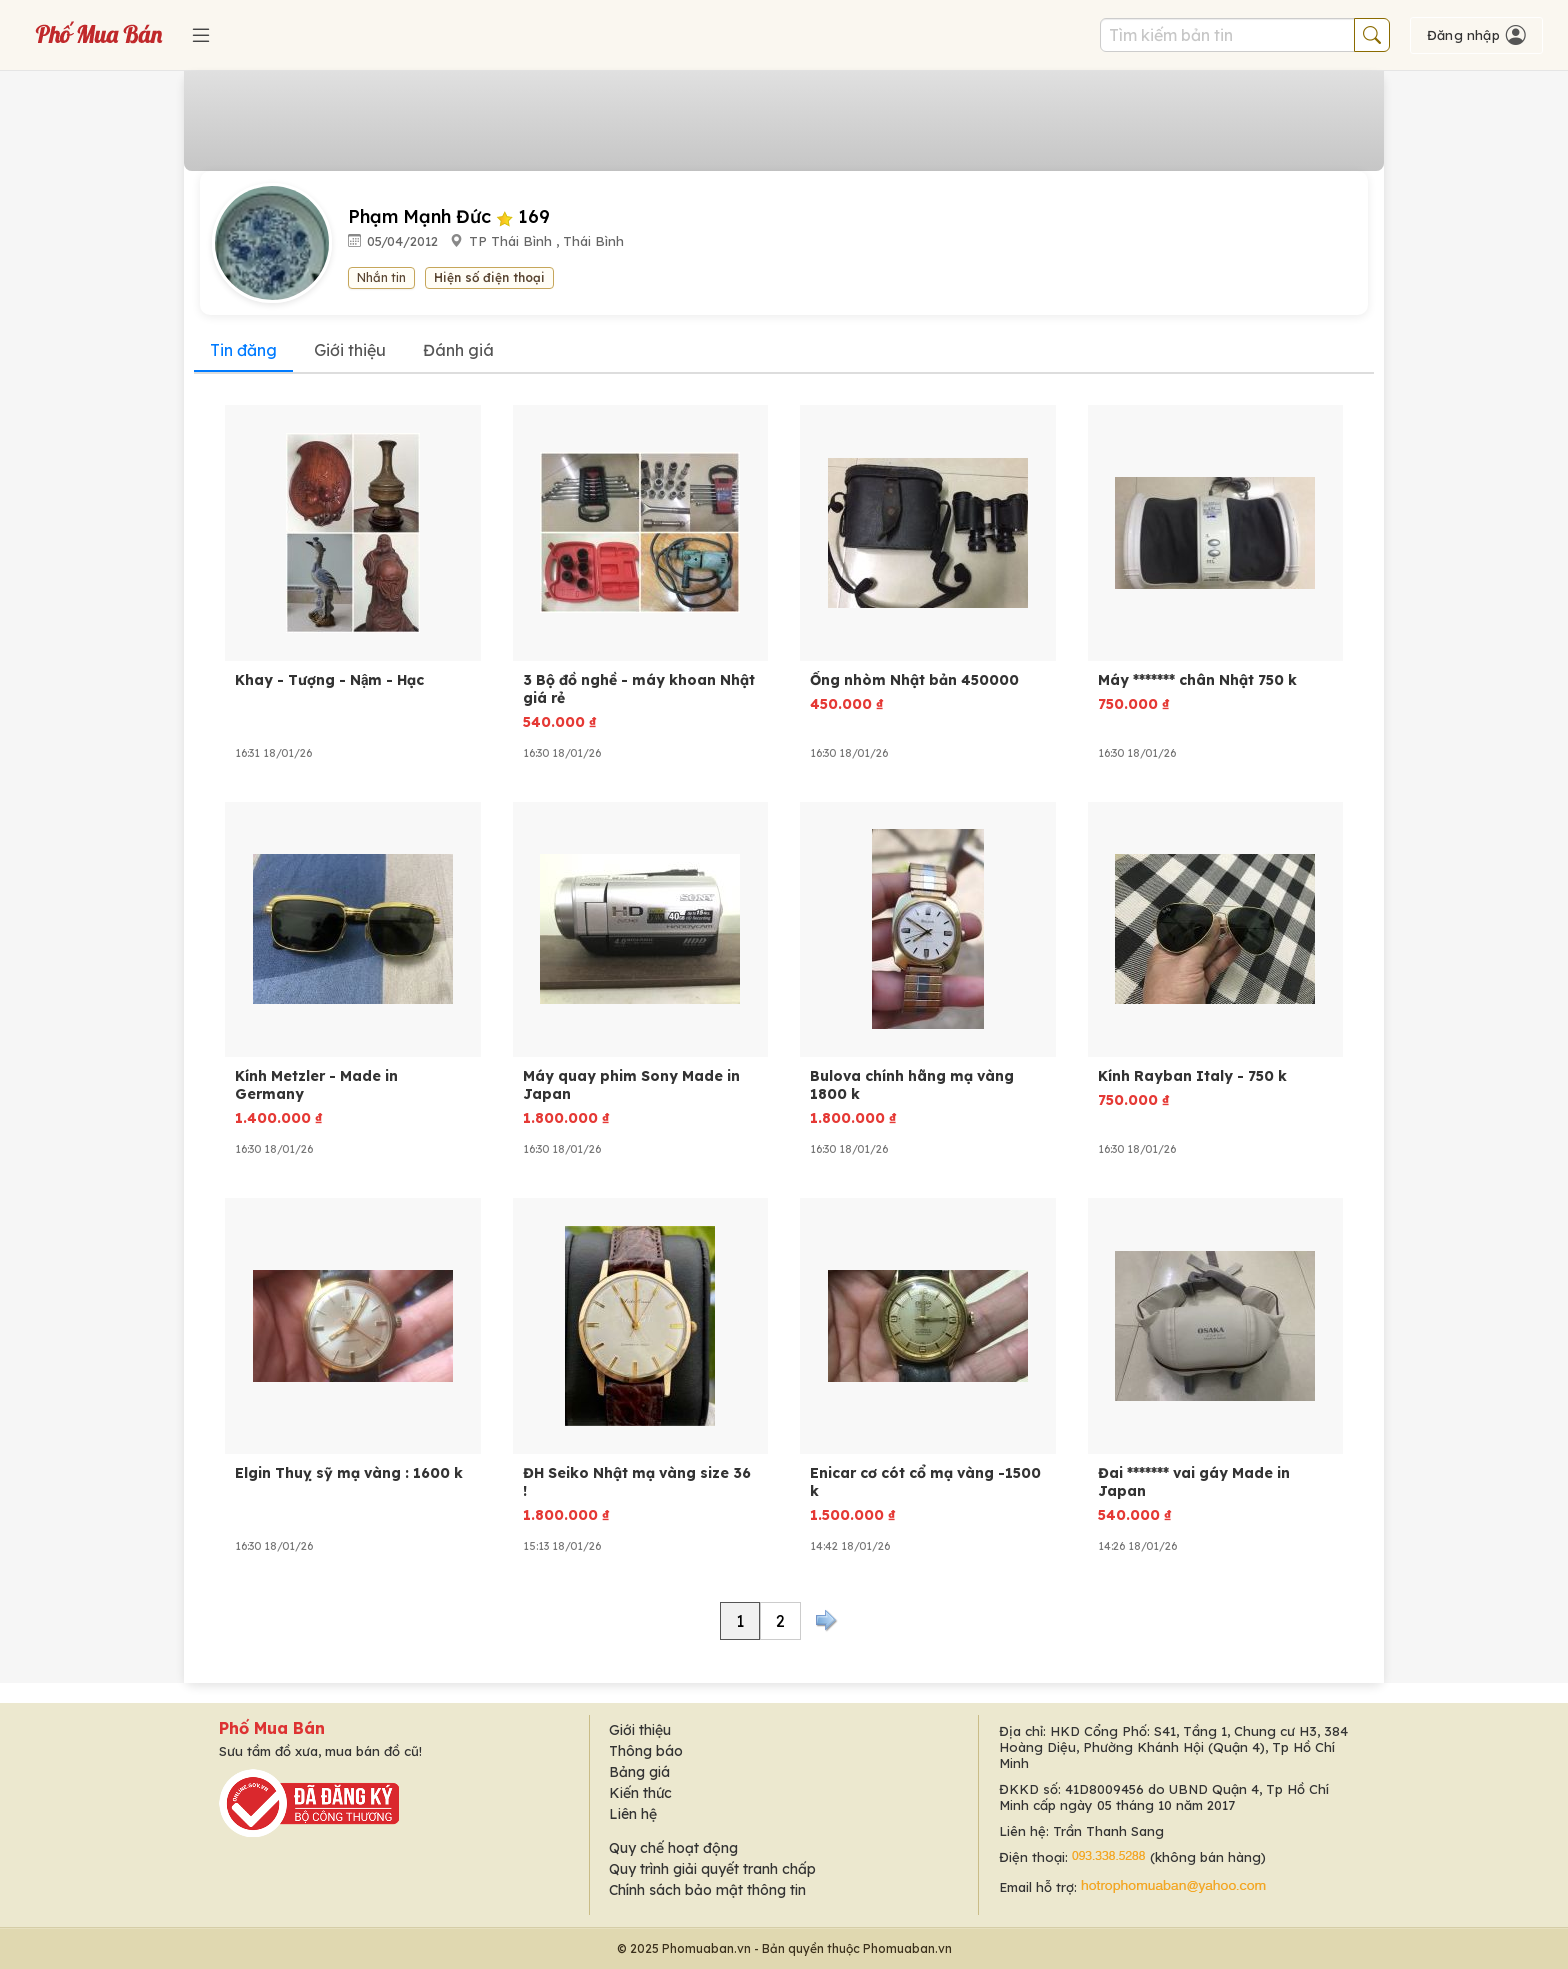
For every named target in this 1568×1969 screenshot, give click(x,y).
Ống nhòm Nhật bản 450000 (914, 680)
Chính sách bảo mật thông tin (707, 1890)
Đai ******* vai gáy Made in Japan (1194, 1482)
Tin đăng (243, 350)
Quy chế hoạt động (673, 1848)
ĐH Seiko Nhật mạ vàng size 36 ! (637, 1482)
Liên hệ (633, 1814)
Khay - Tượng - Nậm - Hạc (330, 680)
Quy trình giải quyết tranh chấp (712, 1869)
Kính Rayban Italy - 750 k (1192, 1076)
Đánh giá (458, 350)
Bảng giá (639, 1772)
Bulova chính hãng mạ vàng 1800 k (912, 1085)
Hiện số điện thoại (489, 277)
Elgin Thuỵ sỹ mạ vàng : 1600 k (349, 1473)
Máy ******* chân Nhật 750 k (1197, 680)
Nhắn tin (381, 277)
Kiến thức (640, 1793)
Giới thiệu (350, 350)
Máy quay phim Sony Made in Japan (631, 1085)
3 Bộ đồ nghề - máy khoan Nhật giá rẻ (639, 689)
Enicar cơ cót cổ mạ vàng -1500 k (925, 1482)
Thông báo (646, 1751)
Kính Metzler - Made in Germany (316, 1085)
